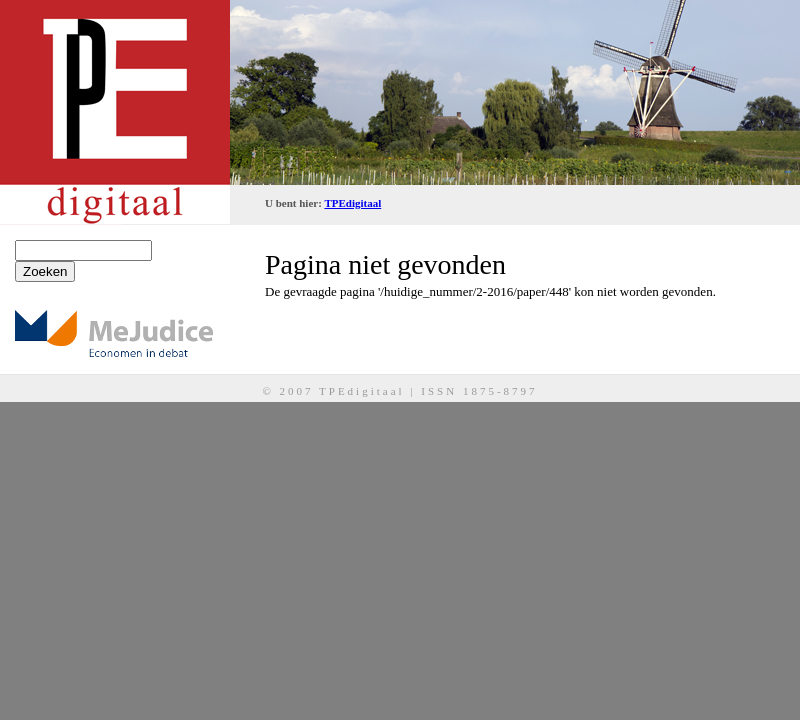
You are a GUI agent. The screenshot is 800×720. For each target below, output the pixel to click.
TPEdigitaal (352, 203)
